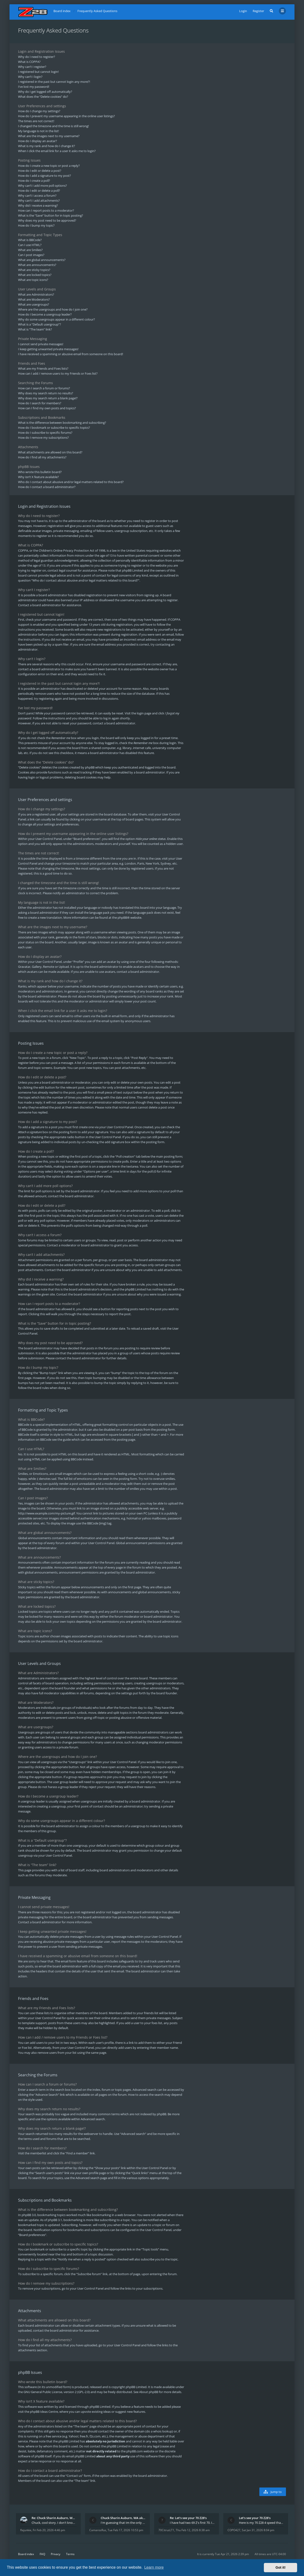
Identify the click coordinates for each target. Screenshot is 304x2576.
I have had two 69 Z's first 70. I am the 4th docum (192, 2522)
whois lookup (162, 2431)
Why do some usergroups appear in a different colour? (56, 319)
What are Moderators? (34, 299)
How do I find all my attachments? (42, 457)
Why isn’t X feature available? (38, 477)
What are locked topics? (35, 275)
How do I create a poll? (34, 180)
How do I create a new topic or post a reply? (49, 165)
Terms (70, 2554)
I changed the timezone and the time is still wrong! (53, 126)
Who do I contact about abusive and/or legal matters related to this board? (71, 482)
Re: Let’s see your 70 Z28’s (188, 2518)
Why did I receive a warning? (38, 205)
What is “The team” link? (35, 329)
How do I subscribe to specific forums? (45, 432)
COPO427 (234, 2530)
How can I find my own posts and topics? (47, 408)
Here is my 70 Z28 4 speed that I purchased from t (261, 2522)
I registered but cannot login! (38, 72)
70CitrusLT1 (166, 2530)
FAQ (42, 2554)
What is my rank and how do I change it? (46, 146)
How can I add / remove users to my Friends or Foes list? (58, 373)
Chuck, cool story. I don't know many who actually (54, 2522)
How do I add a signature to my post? (44, 175)
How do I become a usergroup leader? (45, 314)
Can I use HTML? (30, 245)
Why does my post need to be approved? (47, 220)
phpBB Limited (136, 2387)
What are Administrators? (36, 294)
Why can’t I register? (32, 67)
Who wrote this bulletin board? (40, 472)
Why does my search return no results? (45, 393)
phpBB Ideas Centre (44, 2411)
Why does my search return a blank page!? (48, 398)
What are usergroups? (33, 304)
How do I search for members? (39, 403)
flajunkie (25, 2530)
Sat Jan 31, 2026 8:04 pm (258, 2530)
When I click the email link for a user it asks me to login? (57, 151)
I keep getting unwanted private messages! (48, 349)
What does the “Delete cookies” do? (43, 96)
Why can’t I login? (30, 77)
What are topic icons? (33, 280)
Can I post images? (31, 255)
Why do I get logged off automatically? (45, 91)
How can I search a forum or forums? (44, 388)
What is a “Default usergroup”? (39, 324)
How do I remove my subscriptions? (43, 437)
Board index (26, 2554)
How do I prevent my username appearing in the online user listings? (66, 116)
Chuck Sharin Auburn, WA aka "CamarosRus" (123, 2518)
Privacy (55, 2554)
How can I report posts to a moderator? (46, 210)
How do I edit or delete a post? (39, 170)
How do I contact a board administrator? (47, 487)
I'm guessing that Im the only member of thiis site (123, 2522)
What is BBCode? (30, 240)
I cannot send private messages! (40, 344)
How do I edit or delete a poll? (39, 190)
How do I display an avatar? (37, 141)
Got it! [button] (280, 2567)
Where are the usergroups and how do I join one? (53, 309)
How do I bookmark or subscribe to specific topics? (54, 427)
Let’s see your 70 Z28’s (255, 2518)
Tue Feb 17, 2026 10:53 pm (125, 2530)
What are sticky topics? (34, 270)
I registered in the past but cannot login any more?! (54, 81)
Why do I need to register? (36, 57)
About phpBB (148, 2392)
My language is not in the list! (38, 131)
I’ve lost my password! (33, 86)
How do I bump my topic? (36, 225)
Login (243, 11)
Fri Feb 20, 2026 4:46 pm (49, 2530)
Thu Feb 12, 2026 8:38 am (193, 2530)
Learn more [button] (154, 2567)
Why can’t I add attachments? (39, 200)
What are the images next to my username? (49, 136)
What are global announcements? (42, 260)
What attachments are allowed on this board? (50, 452)
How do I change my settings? (39, 111)
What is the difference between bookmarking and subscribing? (62, 422)
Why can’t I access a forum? (37, 195)
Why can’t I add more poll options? (42, 185)
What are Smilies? (30, 250)
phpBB (122, 917)
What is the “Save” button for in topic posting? (50, 215)
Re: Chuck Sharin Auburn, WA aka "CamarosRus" (54, 2518)
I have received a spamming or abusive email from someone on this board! (70, 354)
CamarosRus (97, 2530)
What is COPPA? (29, 62)
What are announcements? (37, 265)
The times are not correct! (36, 121)
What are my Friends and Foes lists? (43, 368)
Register (258, 11)
